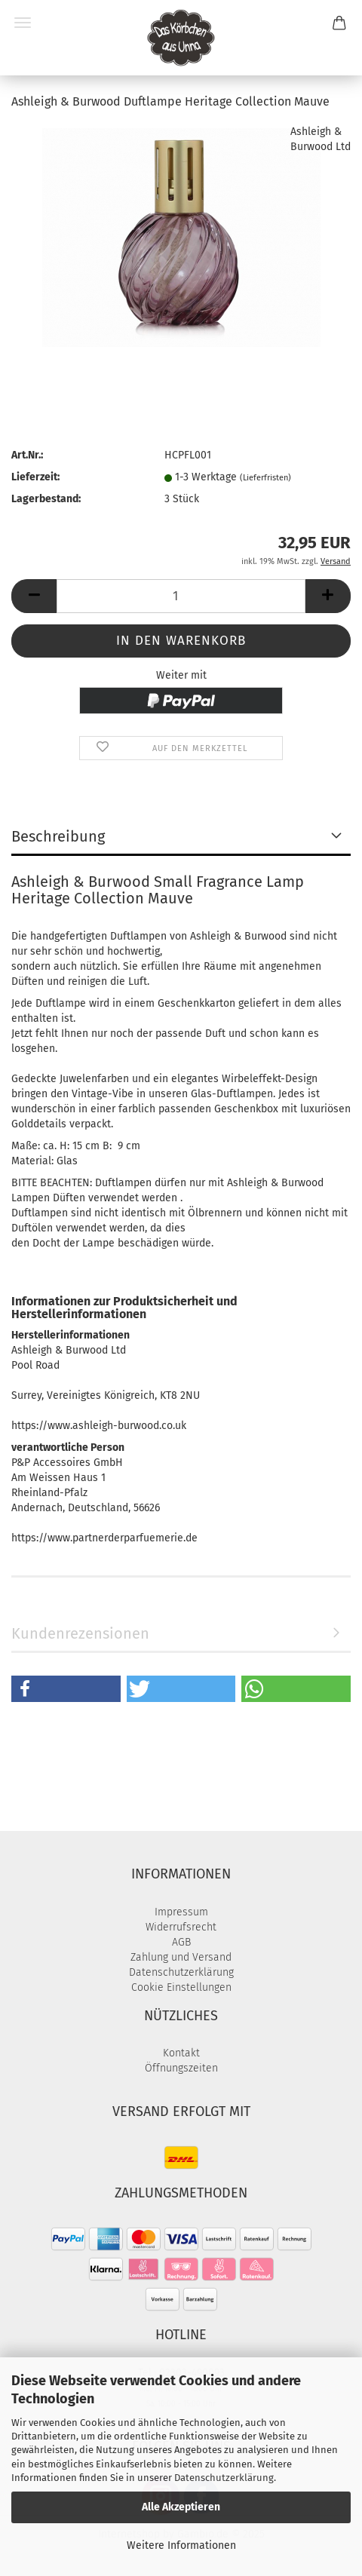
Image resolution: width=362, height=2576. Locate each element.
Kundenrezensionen (80, 1633)
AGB (181, 1942)
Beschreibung (58, 836)
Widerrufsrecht (181, 1927)
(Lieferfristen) (265, 478)
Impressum (181, 1912)
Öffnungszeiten (181, 2068)
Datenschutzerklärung (224, 2477)
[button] (34, 596)
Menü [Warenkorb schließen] (22, 22)
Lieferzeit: (35, 477)
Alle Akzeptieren (181, 2507)
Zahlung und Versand (181, 1957)
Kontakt (181, 2053)
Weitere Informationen (181, 2545)
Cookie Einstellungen (181, 1987)
